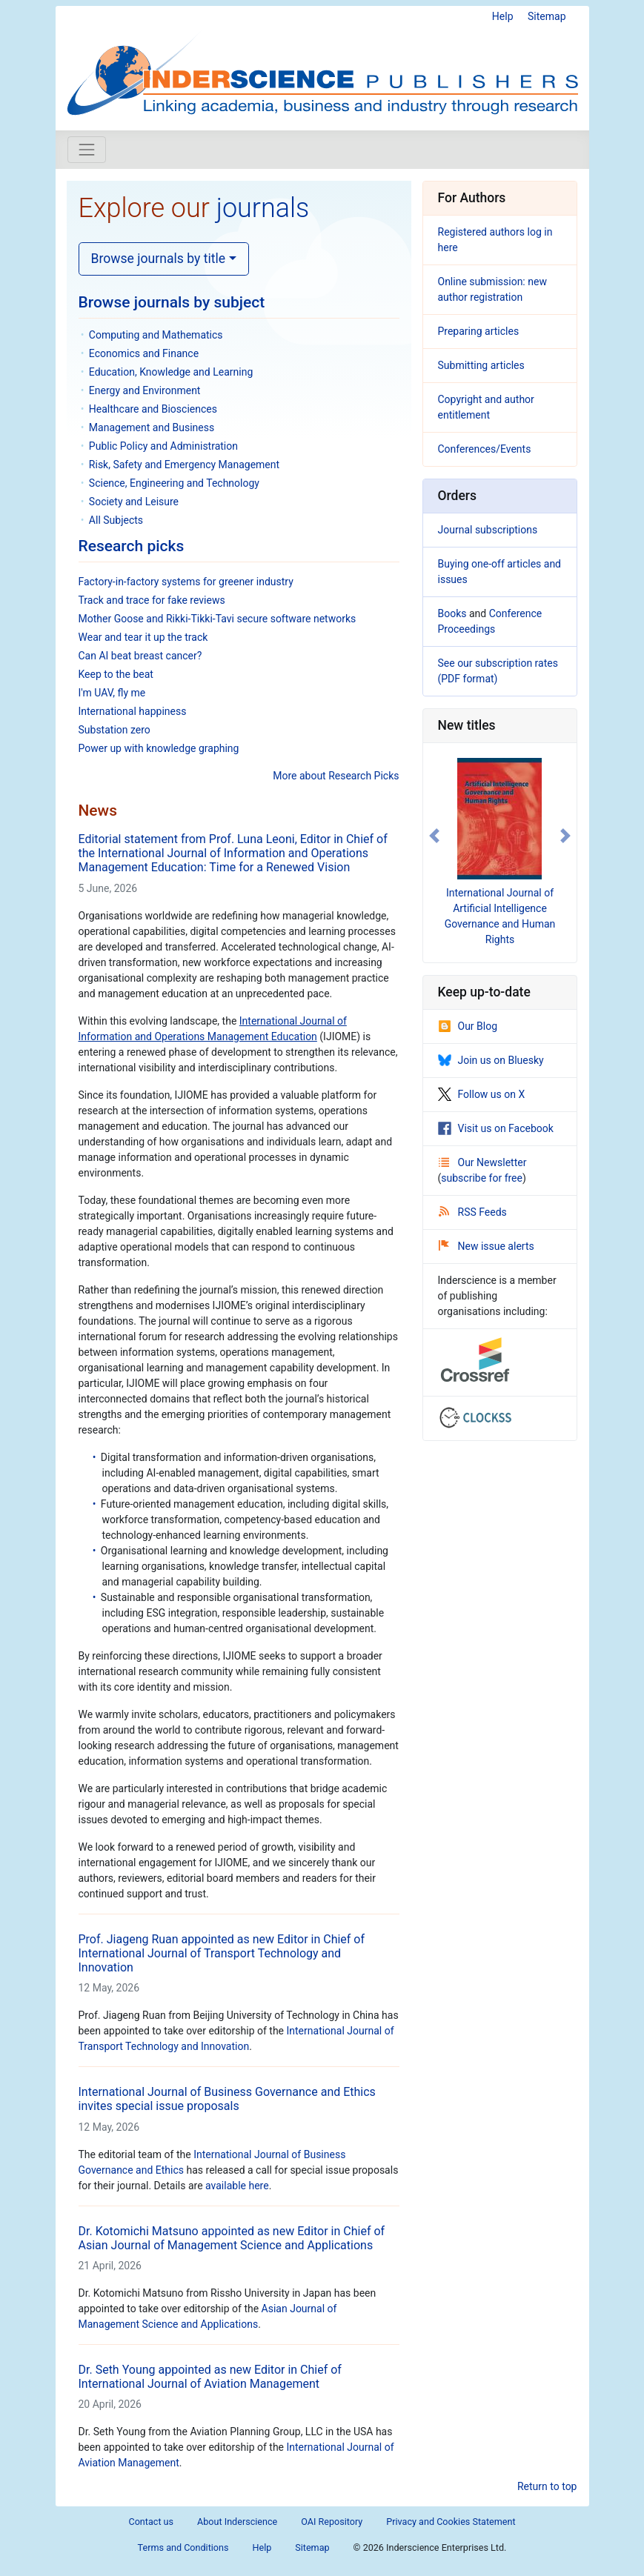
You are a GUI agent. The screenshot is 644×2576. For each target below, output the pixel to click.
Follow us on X (481, 1094)
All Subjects (116, 520)
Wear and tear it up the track (143, 637)
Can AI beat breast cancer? (140, 656)
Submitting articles (481, 365)
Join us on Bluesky (491, 1060)
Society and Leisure (134, 501)
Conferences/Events (484, 449)
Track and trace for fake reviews (152, 600)
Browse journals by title (158, 258)
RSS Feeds (473, 1212)
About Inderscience (237, 2521)
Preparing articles (478, 331)
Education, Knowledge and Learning (171, 372)
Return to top (547, 2486)
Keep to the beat (116, 674)
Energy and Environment (145, 390)
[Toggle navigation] (86, 149)
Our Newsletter (483, 1162)
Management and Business (151, 427)
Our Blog (468, 1026)
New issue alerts (486, 1246)
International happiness (133, 711)
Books (452, 613)
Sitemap (546, 16)
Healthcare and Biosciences (153, 409)
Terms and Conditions (183, 2547)
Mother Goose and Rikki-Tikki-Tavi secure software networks (217, 619)
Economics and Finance (144, 353)
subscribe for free (481, 1178)
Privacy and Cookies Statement (450, 2521)
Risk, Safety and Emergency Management (184, 464)
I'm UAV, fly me (112, 693)
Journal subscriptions (488, 530)
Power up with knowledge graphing (159, 748)
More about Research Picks (336, 776)
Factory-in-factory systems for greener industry (186, 582)
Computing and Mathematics (156, 335)
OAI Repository (331, 2521)
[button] (434, 835)
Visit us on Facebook (496, 1128)
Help (503, 16)
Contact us (150, 2521)
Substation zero (114, 730)
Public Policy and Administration (163, 446)
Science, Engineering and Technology (174, 483)
